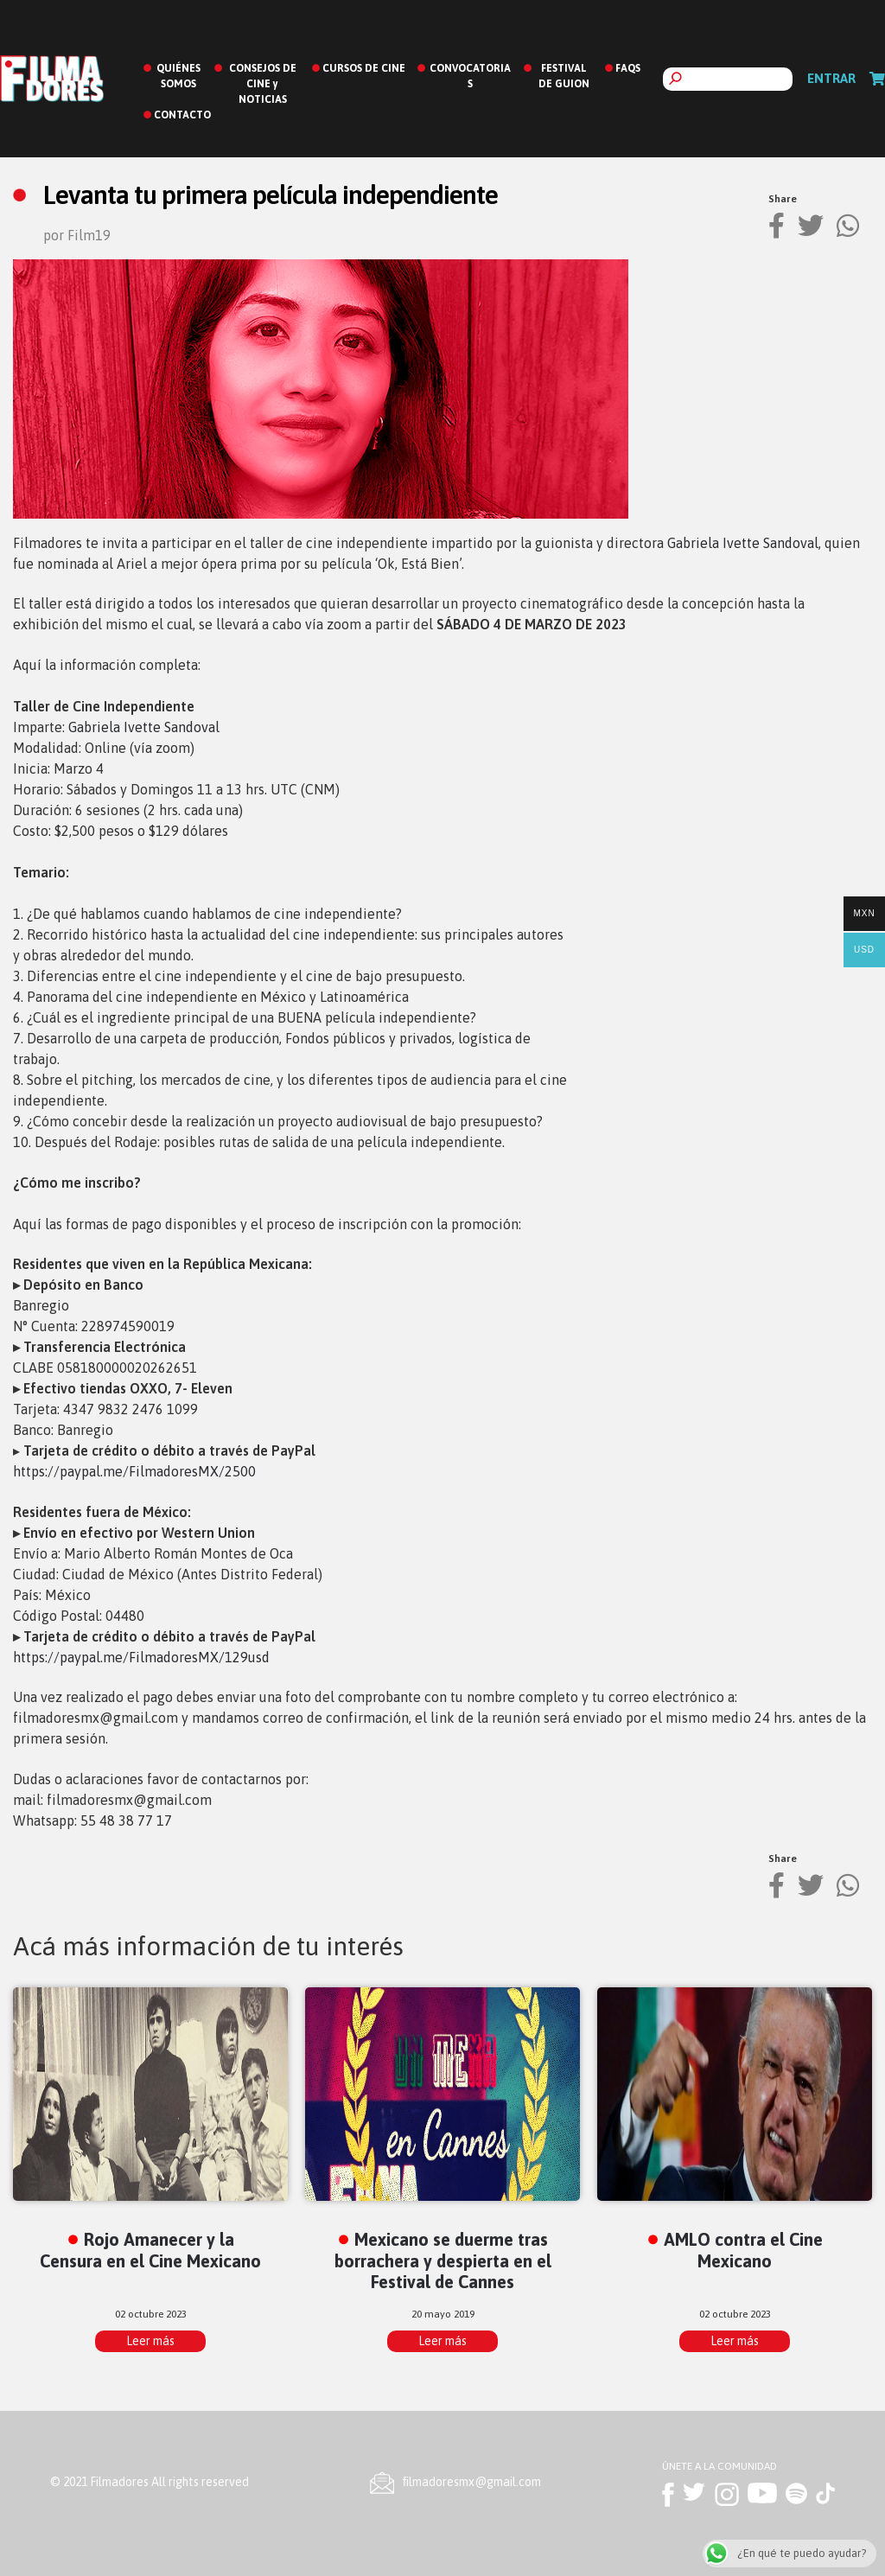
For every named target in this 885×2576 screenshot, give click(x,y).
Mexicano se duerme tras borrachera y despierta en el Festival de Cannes (442, 2260)
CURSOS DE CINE (363, 68)
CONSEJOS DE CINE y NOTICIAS (262, 83)
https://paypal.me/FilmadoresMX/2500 (134, 1471)
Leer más (150, 2341)
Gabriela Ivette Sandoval (742, 543)
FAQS (627, 68)
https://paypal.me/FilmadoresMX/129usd (141, 1657)
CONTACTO (182, 115)
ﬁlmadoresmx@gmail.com (472, 2482)
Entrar (831, 78)
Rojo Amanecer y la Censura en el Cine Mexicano (150, 2250)
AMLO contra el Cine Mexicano (743, 2250)
